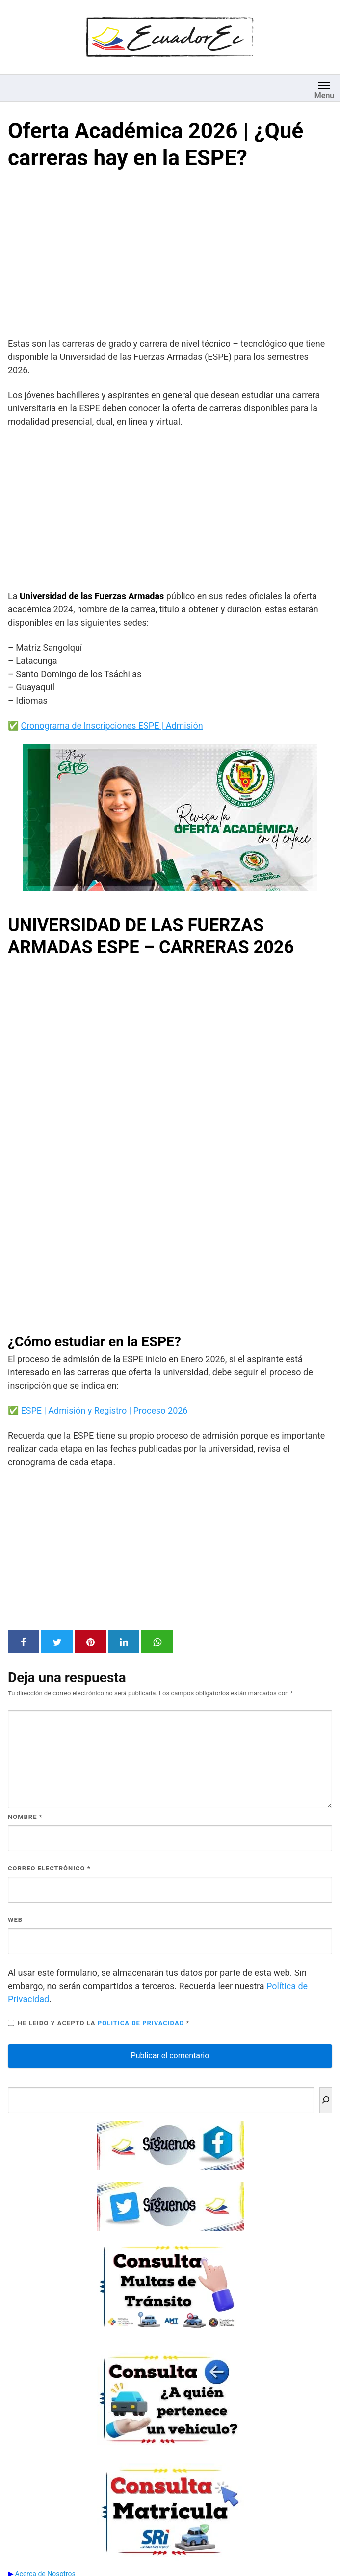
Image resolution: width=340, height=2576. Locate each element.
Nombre (25, 1816)
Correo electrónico (49, 1868)
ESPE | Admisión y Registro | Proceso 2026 (104, 1410)
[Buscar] (325, 2100)
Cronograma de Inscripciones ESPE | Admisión (112, 725)
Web (15, 1919)
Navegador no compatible (170, 1141)
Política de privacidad (142, 2023)
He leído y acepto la (98, 2023)
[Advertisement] (170, 256)
